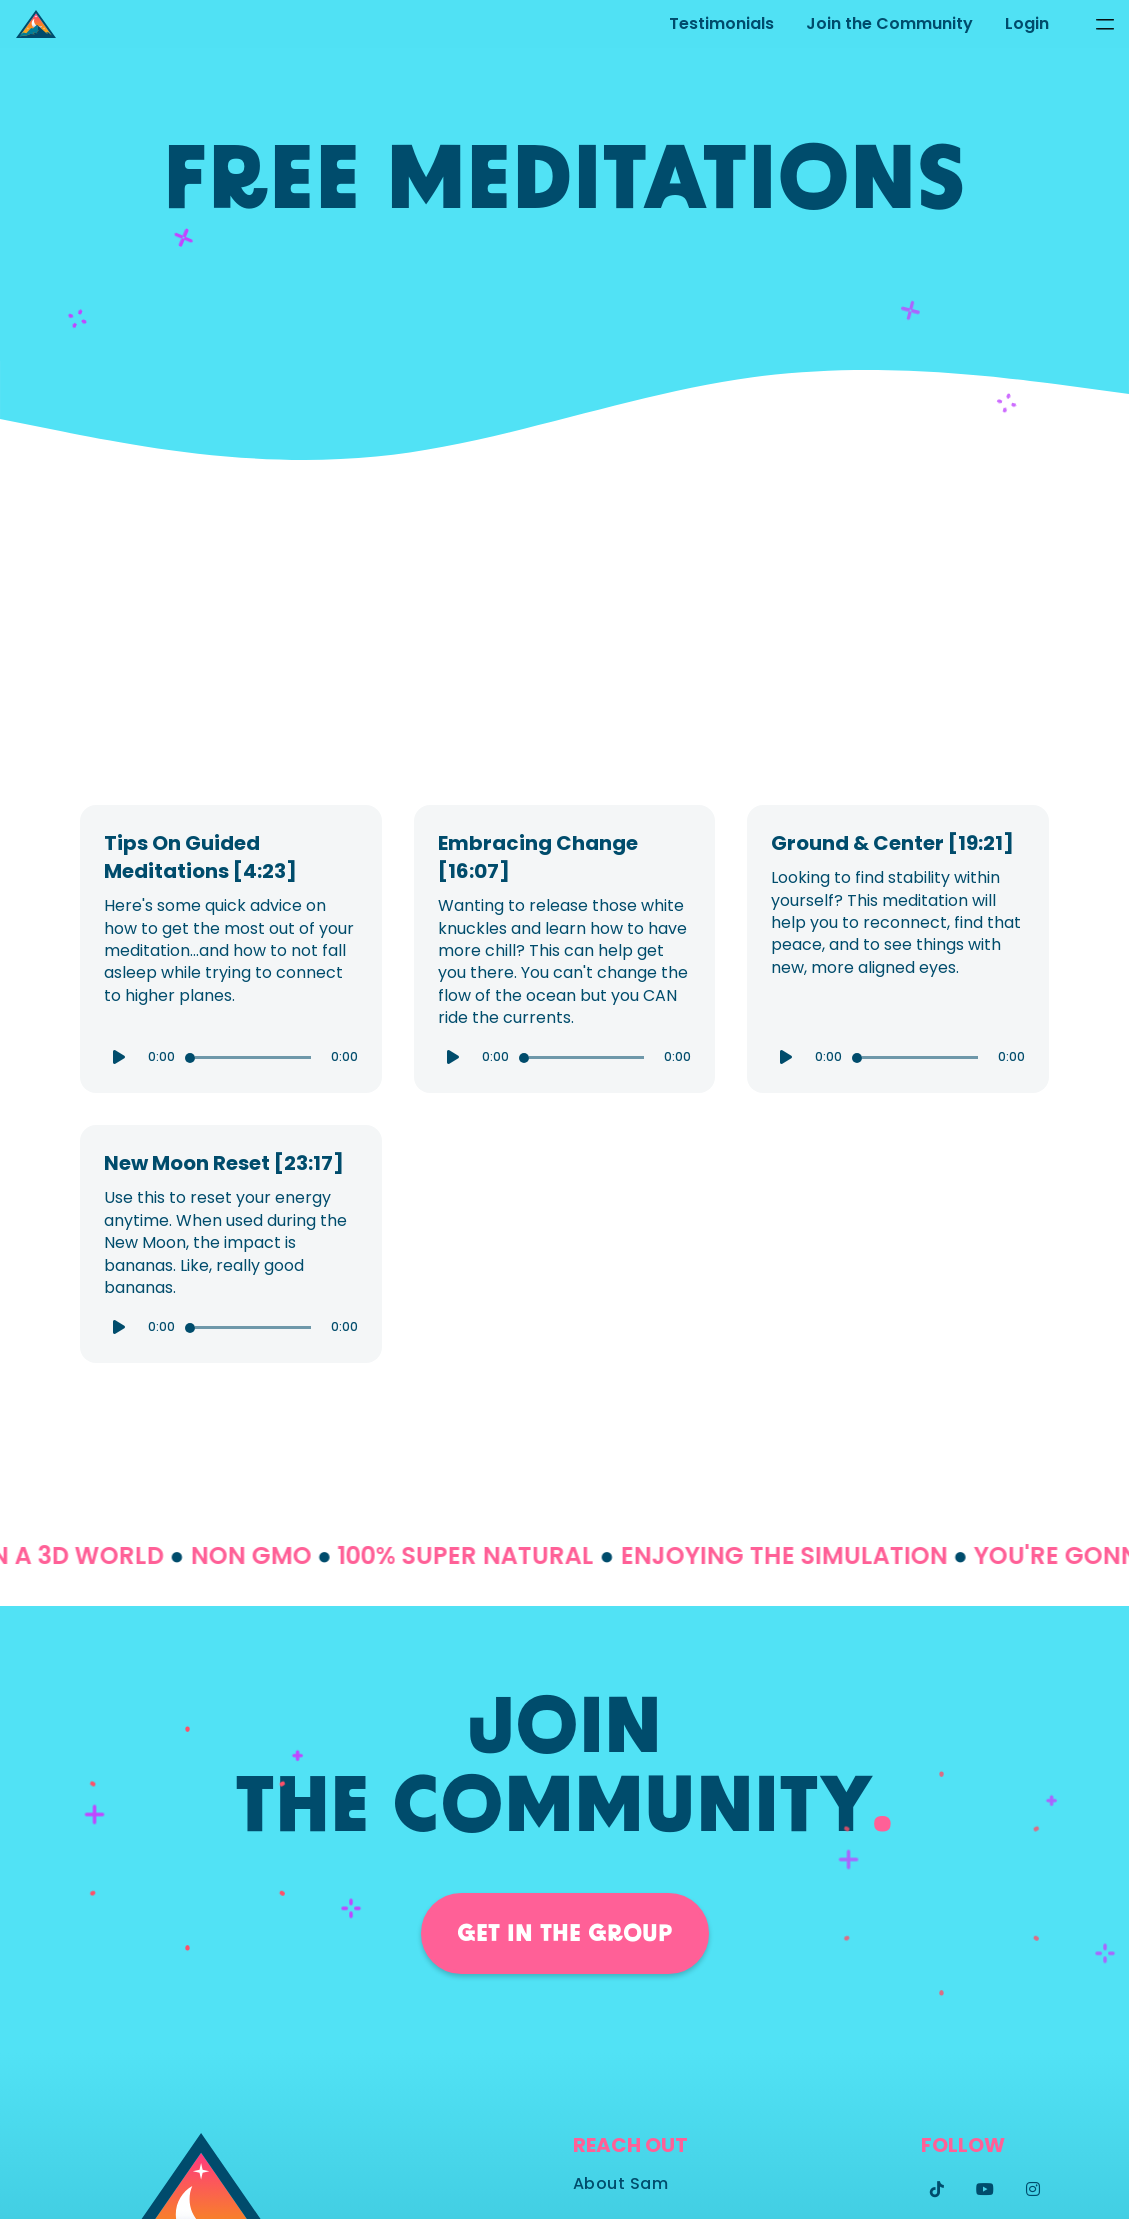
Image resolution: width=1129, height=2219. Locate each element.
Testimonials (721, 23)
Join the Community (889, 23)
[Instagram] (1033, 2189)
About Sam (621, 2184)
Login (1027, 23)
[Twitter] (937, 2189)
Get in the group (565, 1933)
